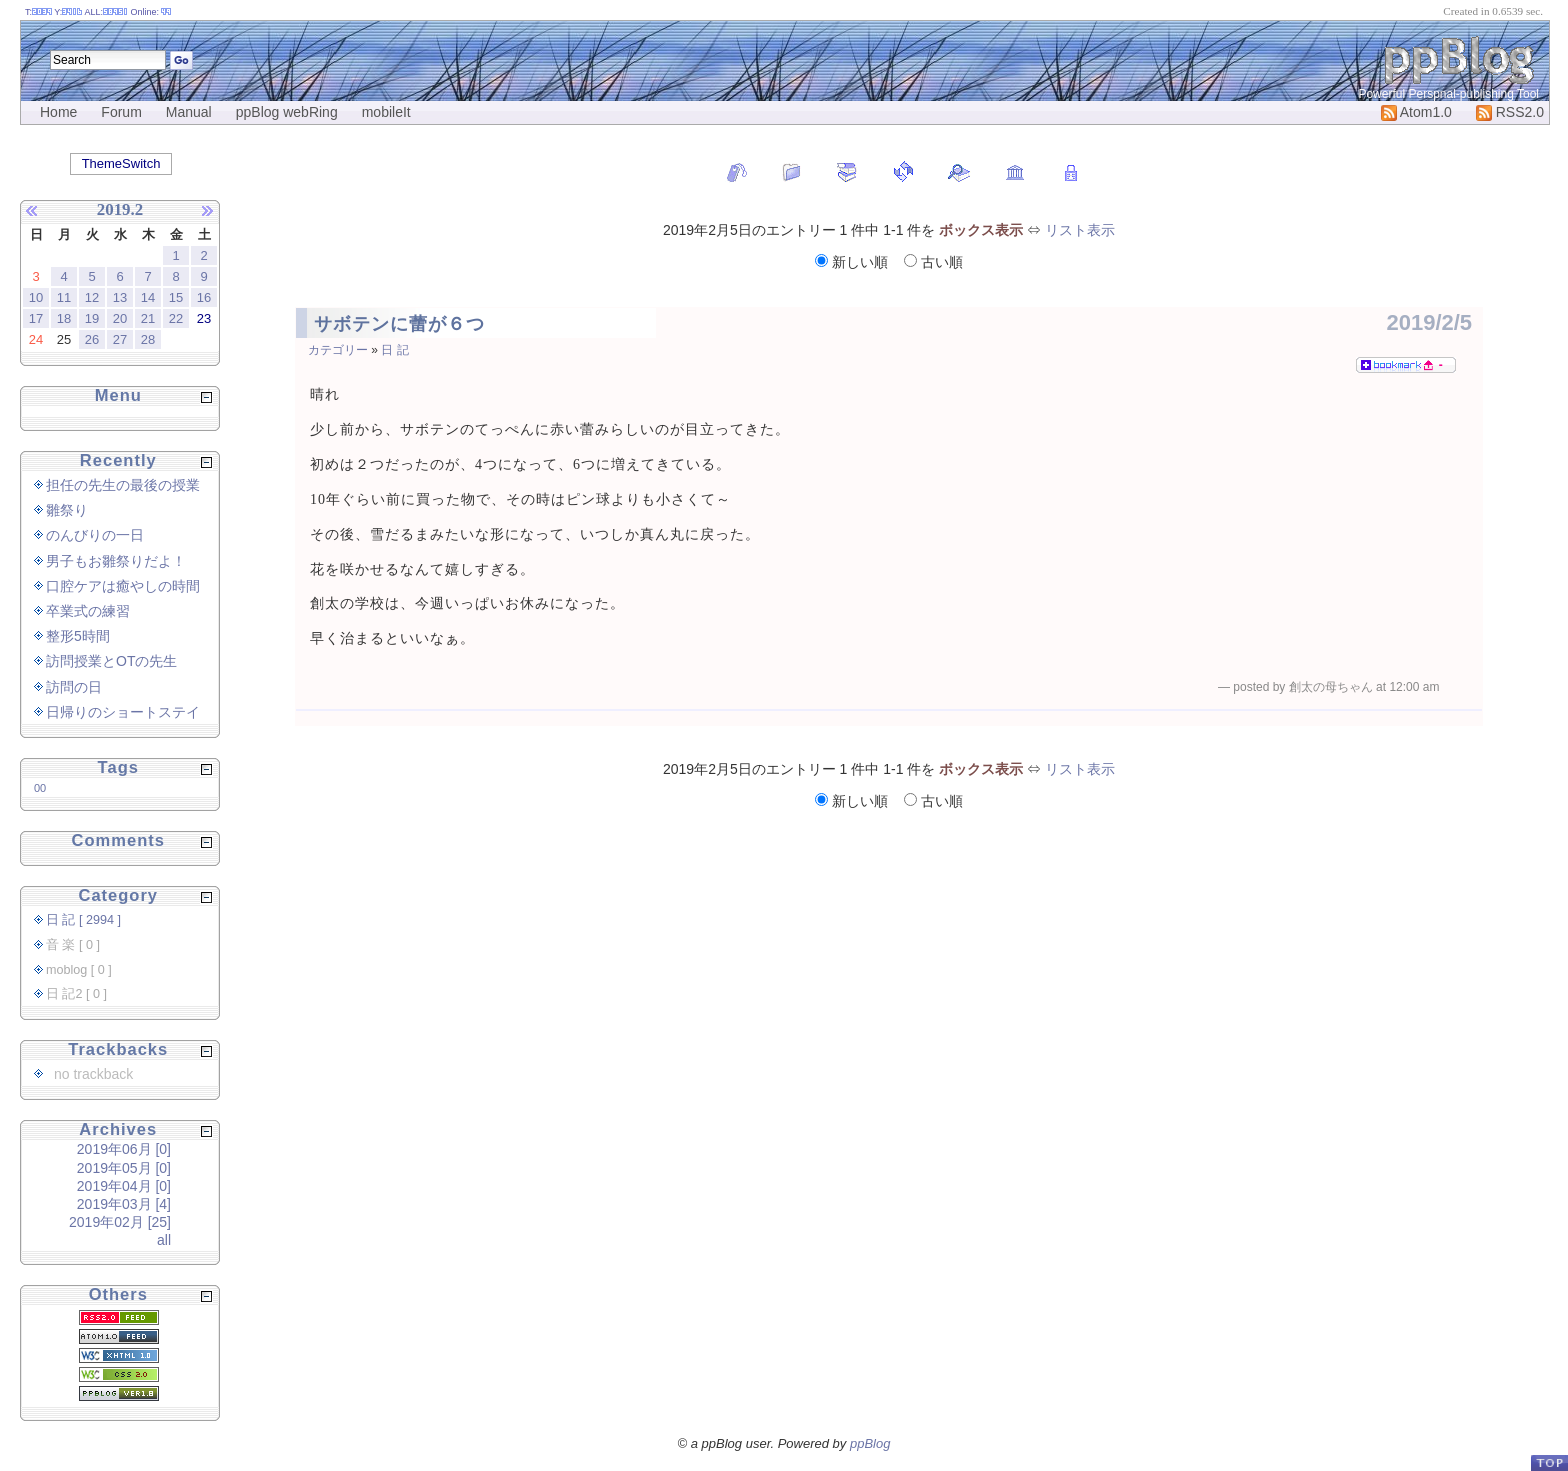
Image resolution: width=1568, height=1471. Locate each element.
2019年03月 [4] (124, 1204)
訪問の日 (74, 687)
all (164, 1240)
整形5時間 (78, 636)
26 (92, 339)
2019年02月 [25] (120, 1222)
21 (148, 318)
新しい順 (853, 262)
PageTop (1549, 1462)
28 (148, 339)
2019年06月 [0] (124, 1149)
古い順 (933, 262)
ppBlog (870, 1443)
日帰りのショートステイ (123, 712)
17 (36, 318)
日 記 (394, 350)
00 (40, 788)
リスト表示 (1080, 230)
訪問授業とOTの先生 (111, 661)
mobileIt (386, 112)
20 (120, 318)
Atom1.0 (1416, 112)
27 (120, 339)
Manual (189, 112)
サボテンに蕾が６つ (399, 324)
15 (176, 297)
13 (120, 297)
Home (58, 112)
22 (176, 318)
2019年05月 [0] (124, 1168)
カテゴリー (338, 350)
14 (148, 297)
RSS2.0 (1510, 112)
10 (36, 297)
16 (204, 297)
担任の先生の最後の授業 (123, 485)
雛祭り (67, 510)
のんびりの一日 (95, 535)
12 (92, 297)
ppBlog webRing (287, 112)
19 (92, 318)
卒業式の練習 (88, 611)
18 (64, 318)
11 (64, 297)
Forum (121, 112)
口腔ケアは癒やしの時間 (123, 586)
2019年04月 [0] (124, 1186)
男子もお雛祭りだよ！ (116, 561)
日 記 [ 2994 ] (83, 920)
